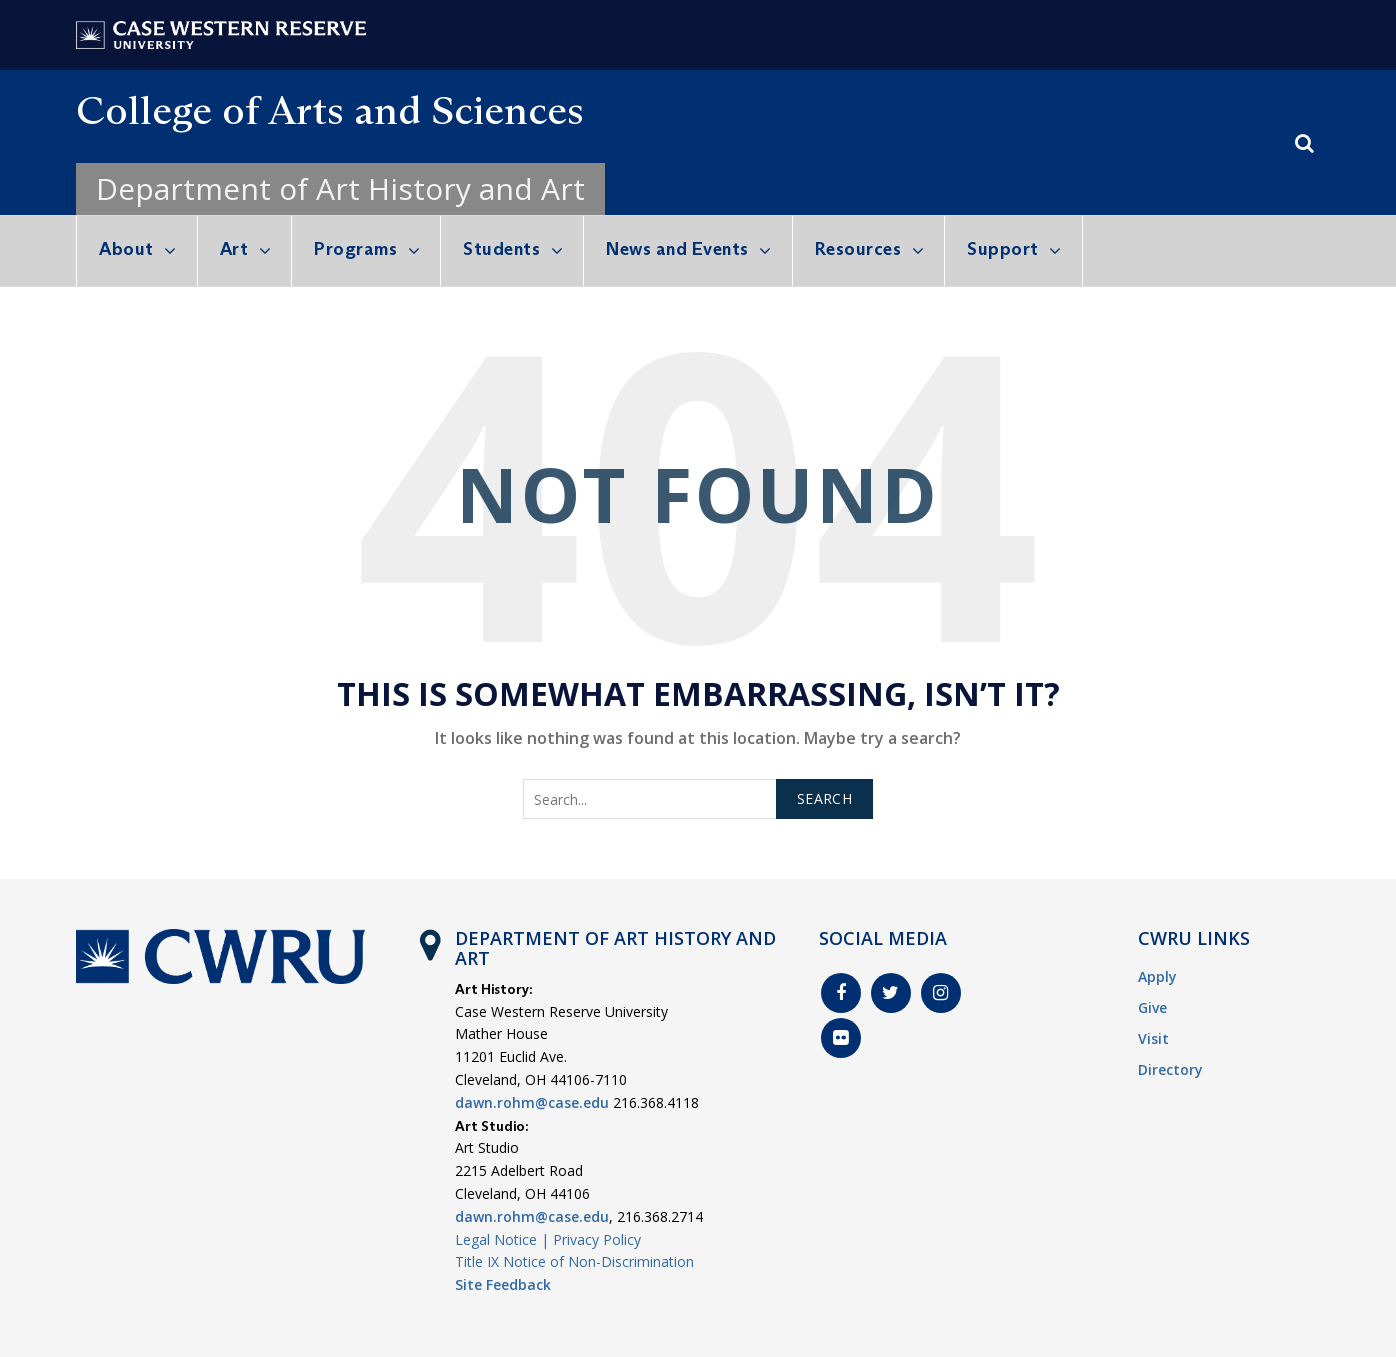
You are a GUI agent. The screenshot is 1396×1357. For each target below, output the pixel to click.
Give (1152, 1007)
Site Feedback (503, 1284)
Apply (1157, 976)
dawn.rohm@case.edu (532, 1102)
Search (824, 798)
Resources (858, 249)
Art (234, 249)
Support (1003, 249)
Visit (1153, 1038)
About (126, 249)
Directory (1170, 1069)
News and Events (677, 249)
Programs (355, 249)
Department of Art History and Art (340, 188)
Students (501, 249)
